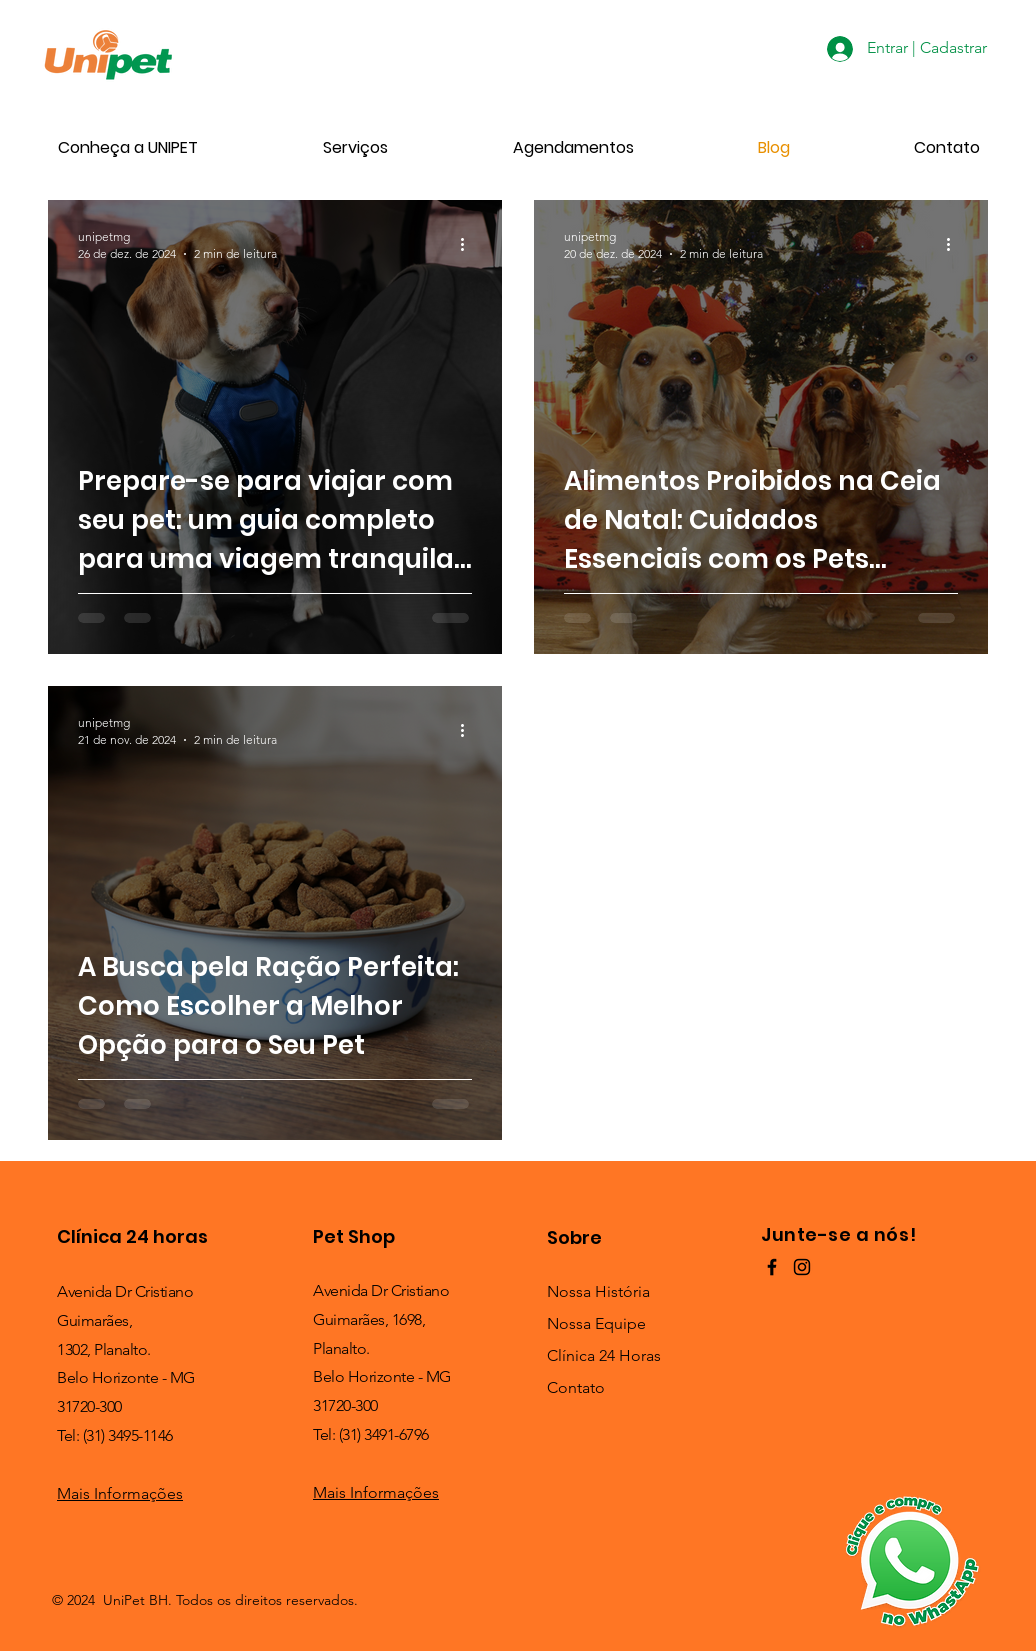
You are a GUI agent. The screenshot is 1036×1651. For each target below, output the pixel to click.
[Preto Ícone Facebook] (772, 1267)
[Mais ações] (469, 244)
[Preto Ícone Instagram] (802, 1267)
